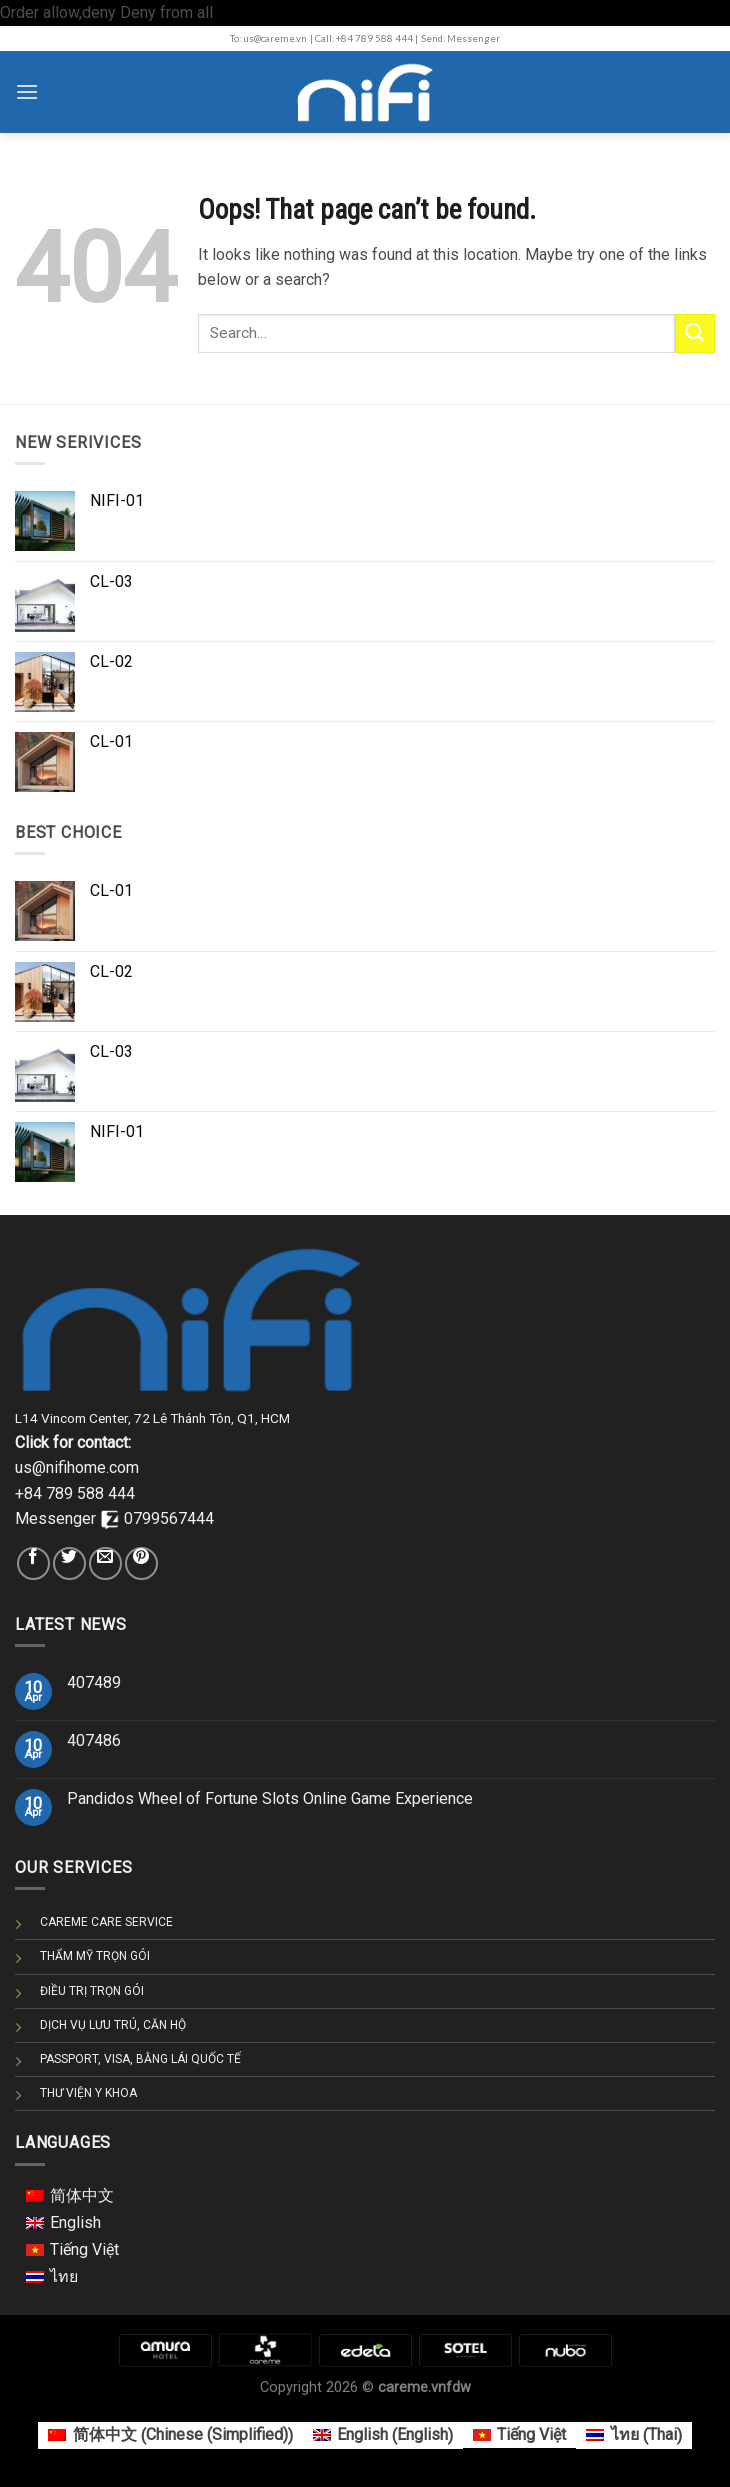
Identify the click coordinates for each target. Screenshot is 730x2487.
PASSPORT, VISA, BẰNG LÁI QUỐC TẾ (140, 2059)
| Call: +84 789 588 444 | (364, 38)
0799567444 (169, 1518)
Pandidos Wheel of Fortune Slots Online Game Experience (270, 1798)
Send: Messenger (460, 38)
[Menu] (27, 91)
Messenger (57, 1518)
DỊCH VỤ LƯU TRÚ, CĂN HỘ (113, 2025)
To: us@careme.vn (268, 38)
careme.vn (412, 2387)
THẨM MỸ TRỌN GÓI (95, 1956)
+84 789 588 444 (75, 1493)
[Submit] (695, 333)
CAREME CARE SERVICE (106, 1922)
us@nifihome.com (77, 1467)
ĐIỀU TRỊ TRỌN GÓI (92, 1991)
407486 (94, 1740)
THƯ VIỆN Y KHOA (88, 2093)
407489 (94, 1682)
